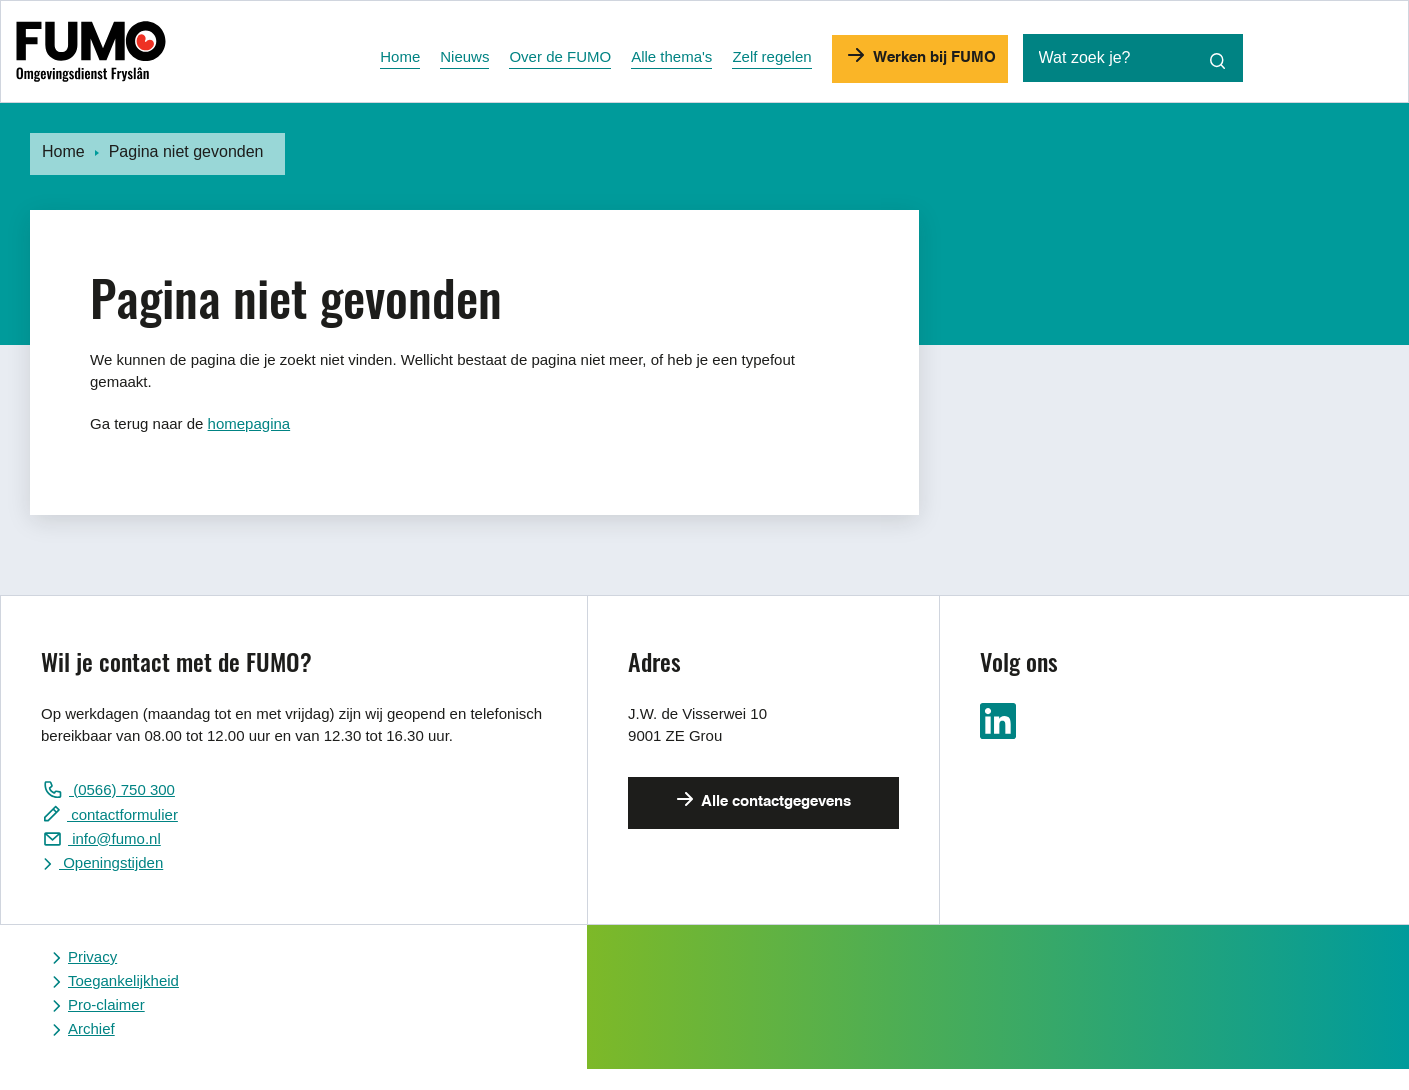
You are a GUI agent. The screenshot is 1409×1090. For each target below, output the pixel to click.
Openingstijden (111, 862)
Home (400, 56)
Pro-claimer (106, 1004)
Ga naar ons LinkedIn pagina (998, 721)
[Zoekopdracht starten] (1218, 61)
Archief (91, 1028)
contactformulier (122, 814)
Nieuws (464, 56)
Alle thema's (671, 56)
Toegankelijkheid (123, 980)
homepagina (249, 423)
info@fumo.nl (114, 838)
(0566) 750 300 (122, 789)
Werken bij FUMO (932, 57)
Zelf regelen (771, 56)
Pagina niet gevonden (186, 151)
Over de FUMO (560, 56)
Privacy (92, 956)
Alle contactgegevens (774, 801)
